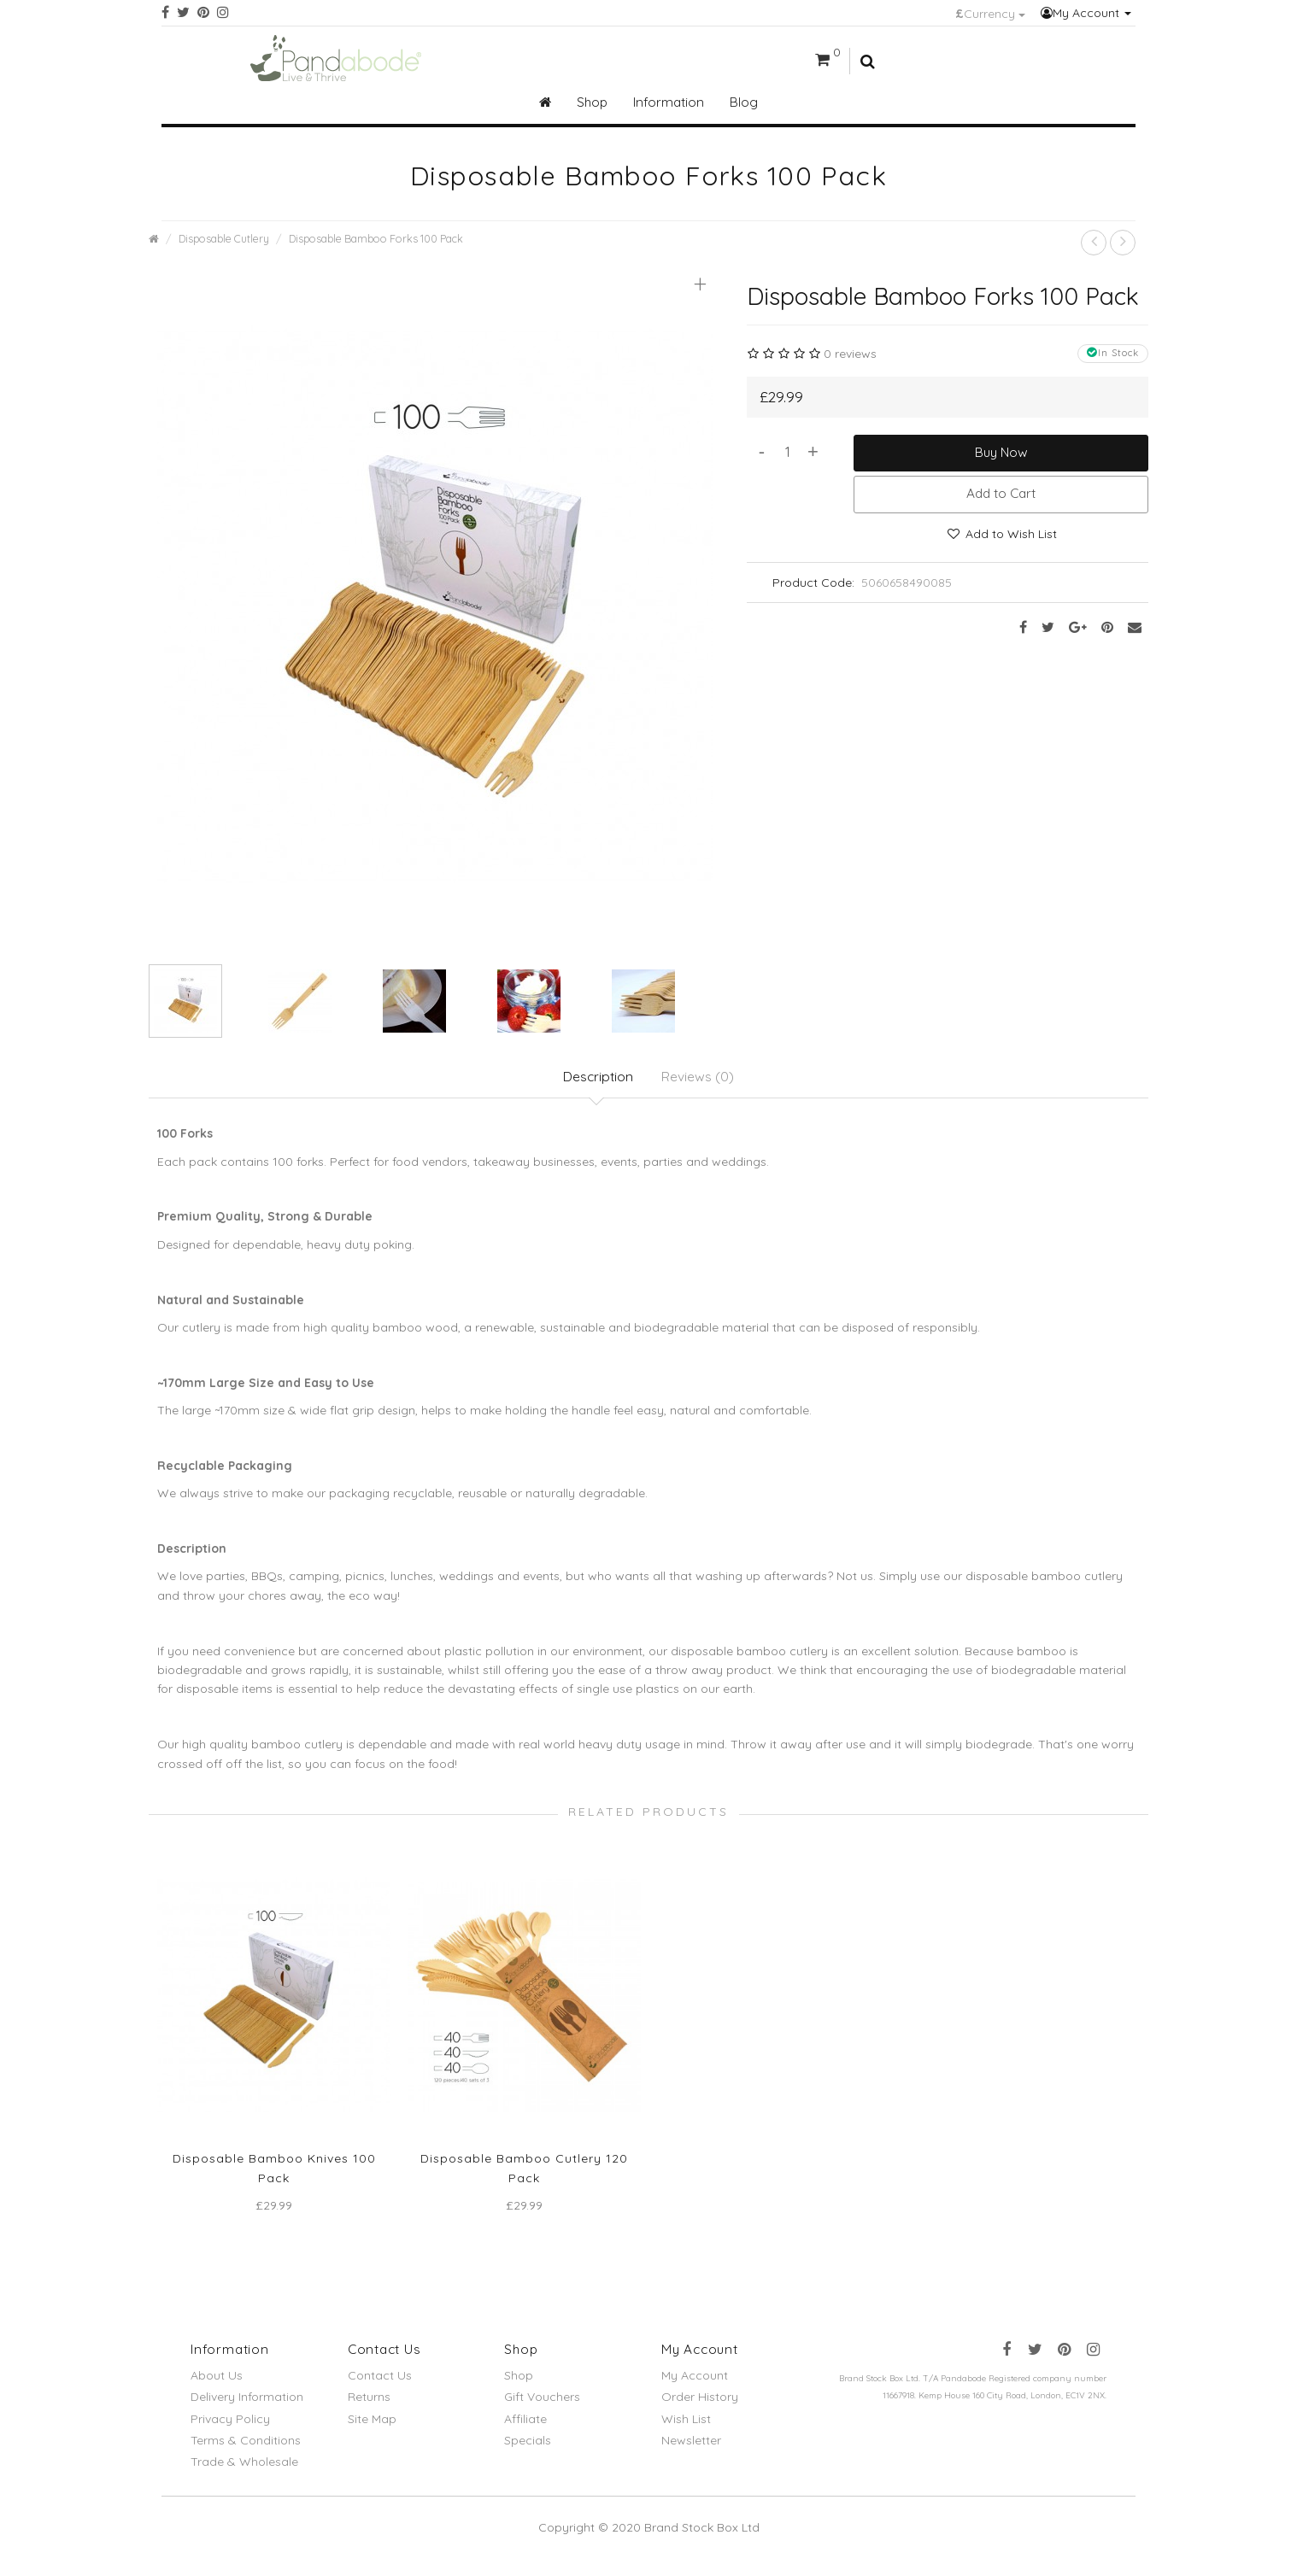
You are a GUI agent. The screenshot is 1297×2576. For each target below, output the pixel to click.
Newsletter (691, 2448)
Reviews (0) (700, 1077)
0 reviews (850, 353)
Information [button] (668, 102)
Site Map (372, 2427)
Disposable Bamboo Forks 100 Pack (376, 238)
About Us (217, 2384)
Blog (744, 102)
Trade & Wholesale (244, 2470)
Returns (369, 2406)
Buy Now (1001, 452)
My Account (1086, 12)
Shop (518, 2384)
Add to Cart (1001, 493)
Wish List (686, 2427)
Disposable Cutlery (224, 238)
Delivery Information (247, 2406)
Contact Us (380, 2384)
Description (597, 1077)
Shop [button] (592, 102)
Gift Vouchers (542, 2406)
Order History (699, 2406)
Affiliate (525, 2427)
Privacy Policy (230, 2427)
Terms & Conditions (246, 2448)
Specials (527, 2448)
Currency (990, 13)
